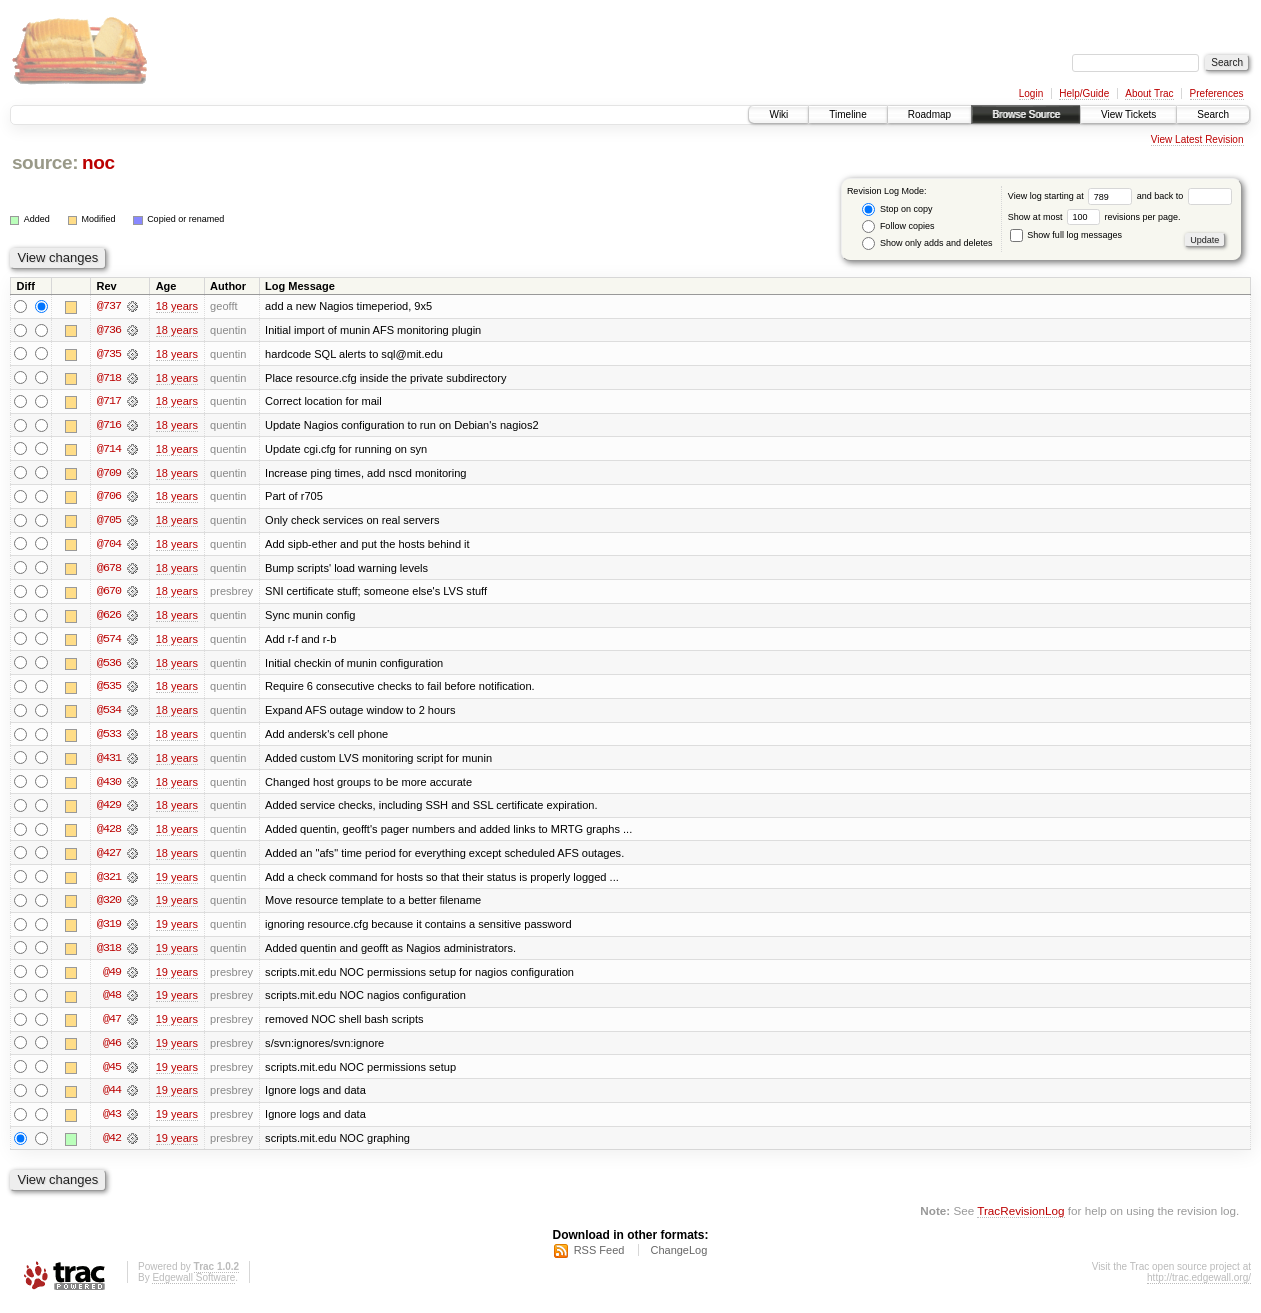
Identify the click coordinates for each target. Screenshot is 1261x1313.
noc (98, 162)
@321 (109, 882)
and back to (1184, 196)
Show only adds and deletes (927, 243)
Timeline (847, 114)
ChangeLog (678, 1259)
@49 (112, 978)
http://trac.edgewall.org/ (1199, 1286)
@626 (109, 618)
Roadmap (929, 114)
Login (1031, 93)
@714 (109, 450)
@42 (112, 1146)
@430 (109, 786)
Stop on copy (897, 209)
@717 (109, 402)
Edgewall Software (193, 1286)
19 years (177, 882)
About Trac (1149, 93)
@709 (109, 474)
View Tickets (1128, 114)
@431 (109, 762)
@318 (109, 954)
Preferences (1217, 93)
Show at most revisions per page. (1094, 217)
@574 (109, 642)
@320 (109, 906)
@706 (109, 498)
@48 (112, 1002)
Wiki (778, 114)
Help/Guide (1084, 93)
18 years (177, 306)
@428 (109, 834)
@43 (112, 1122)
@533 (109, 738)
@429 (109, 810)
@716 (109, 426)
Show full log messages (1066, 235)
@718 (109, 378)
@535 (109, 690)
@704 (109, 546)
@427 (109, 858)
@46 (112, 1050)
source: (45, 162)
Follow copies (898, 226)
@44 (112, 1098)
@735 (109, 354)
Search (1213, 114)
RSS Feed (599, 1259)
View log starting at (1072, 196)
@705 (109, 522)
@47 (112, 1026)
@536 (109, 666)
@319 (109, 930)
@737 (109, 306)
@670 (109, 594)
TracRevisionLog (1020, 1218)
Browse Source (1026, 114)
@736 (109, 330)
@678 (109, 570)
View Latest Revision (1197, 139)
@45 (112, 1074)
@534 (109, 714)
